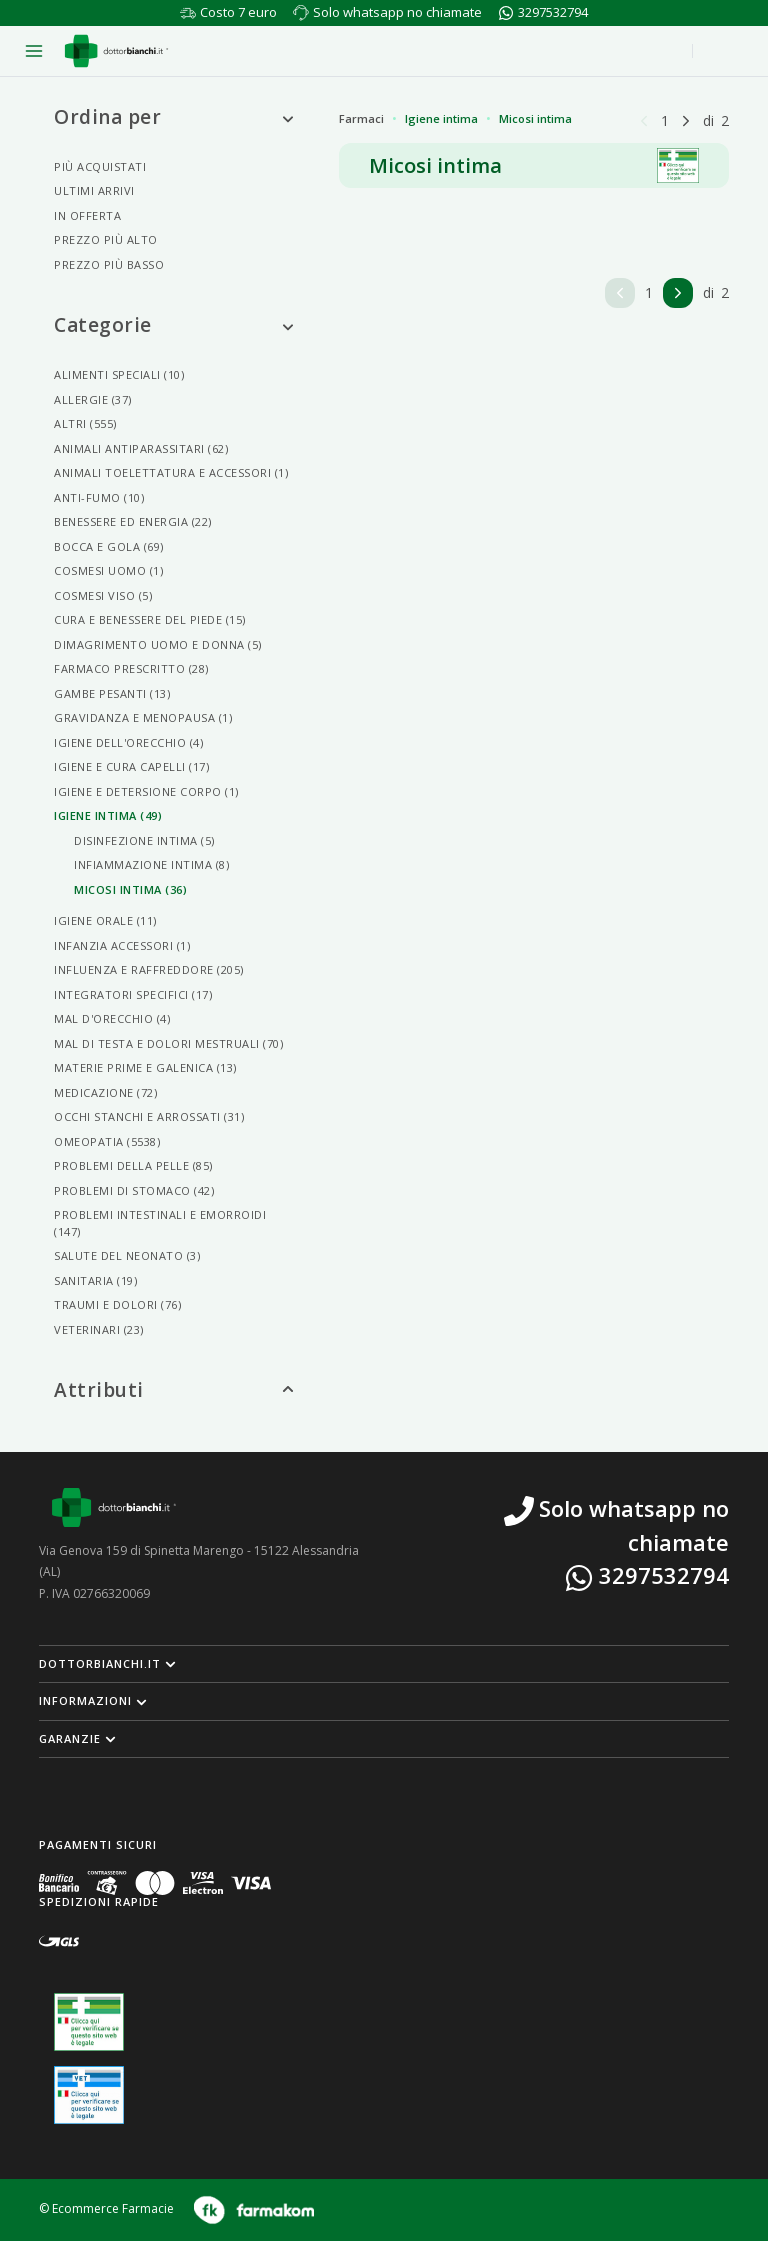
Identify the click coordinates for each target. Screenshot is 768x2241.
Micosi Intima (130, 889)
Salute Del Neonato (127, 1255)
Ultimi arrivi (94, 190)
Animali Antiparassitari (141, 448)
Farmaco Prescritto (131, 668)
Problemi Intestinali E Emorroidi (160, 1223)
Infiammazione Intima (151, 864)
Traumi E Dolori (117, 1304)
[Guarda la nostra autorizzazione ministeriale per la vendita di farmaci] (89, 2022)
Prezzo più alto (106, 239)
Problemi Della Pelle (133, 1165)
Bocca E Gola (109, 546)
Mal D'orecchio (112, 1018)
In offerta (87, 215)
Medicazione (105, 1092)
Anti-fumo (99, 497)
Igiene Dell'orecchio (128, 742)
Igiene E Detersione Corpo (146, 791)
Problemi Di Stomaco (134, 1190)
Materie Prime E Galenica (145, 1067)
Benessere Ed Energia (133, 521)
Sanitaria (95, 1280)
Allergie (93, 399)
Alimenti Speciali (119, 374)
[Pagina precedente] (644, 119)
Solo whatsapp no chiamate (397, 12)
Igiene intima (441, 118)
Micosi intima (535, 118)
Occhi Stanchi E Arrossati (149, 1116)
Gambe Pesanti (112, 693)
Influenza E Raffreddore (149, 969)
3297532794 (553, 12)
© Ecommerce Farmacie (106, 2209)
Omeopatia (107, 1141)
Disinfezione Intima (144, 840)
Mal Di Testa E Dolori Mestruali (168, 1043)
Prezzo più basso (109, 264)
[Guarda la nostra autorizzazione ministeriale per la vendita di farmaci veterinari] (89, 2095)
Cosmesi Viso (103, 595)
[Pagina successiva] (686, 119)
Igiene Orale (105, 920)
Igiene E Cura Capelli (131, 766)
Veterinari (99, 1329)
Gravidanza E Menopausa (143, 717)
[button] (384, 1664)
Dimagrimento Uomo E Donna (158, 644)
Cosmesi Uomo (108, 570)
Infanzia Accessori (122, 945)
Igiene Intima (108, 815)
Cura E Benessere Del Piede (150, 619)
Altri (85, 423)
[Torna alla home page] (116, 51)
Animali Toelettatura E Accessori (171, 472)
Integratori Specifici (133, 994)
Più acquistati (100, 166)
